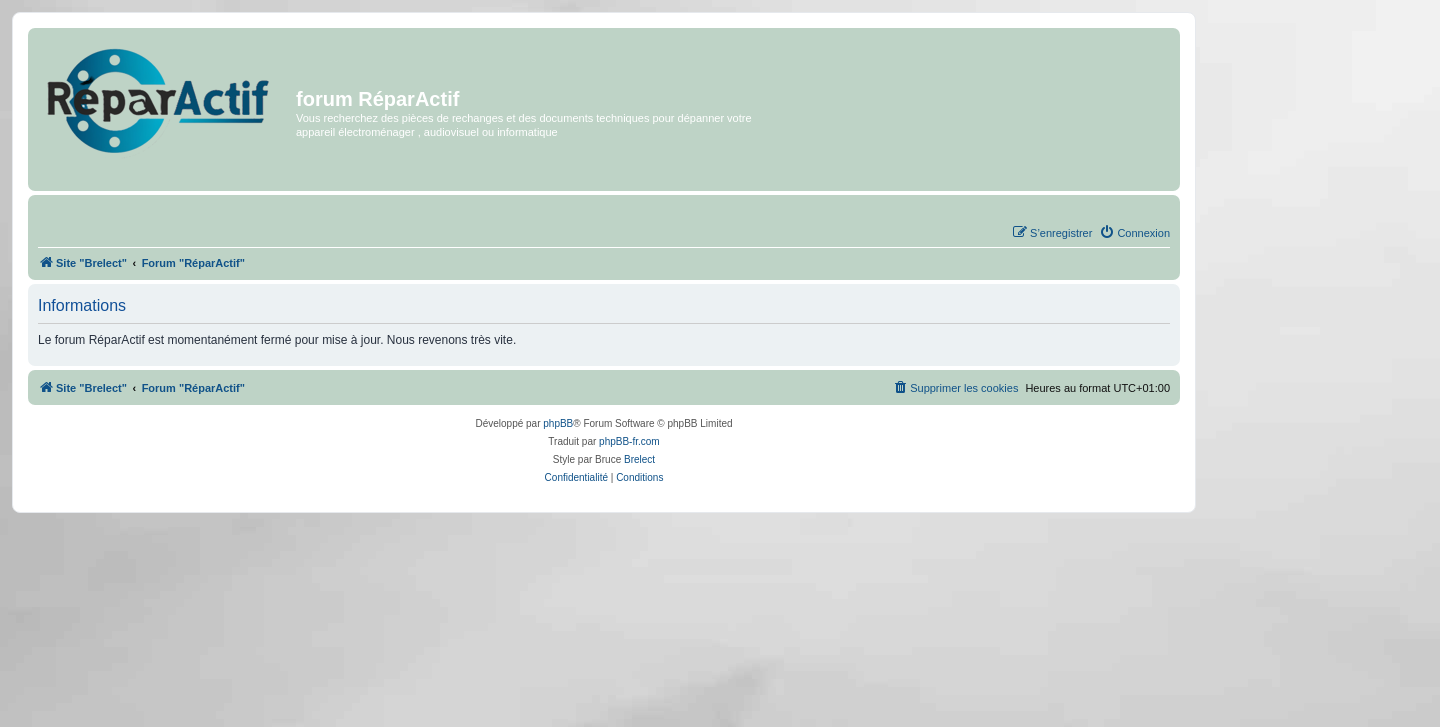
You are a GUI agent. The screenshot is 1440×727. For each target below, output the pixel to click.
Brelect (639, 459)
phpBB (558, 423)
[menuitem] (1134, 233)
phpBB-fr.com (629, 441)
